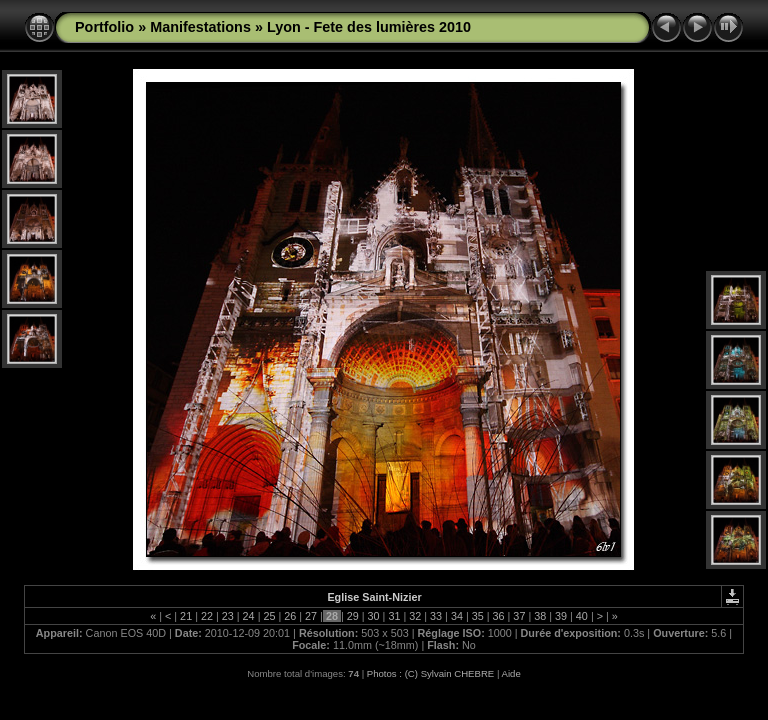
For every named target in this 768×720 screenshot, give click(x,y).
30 (374, 616)
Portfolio (104, 27)
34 (457, 616)
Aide (511, 673)
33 (436, 616)
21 (186, 616)
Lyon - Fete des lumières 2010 (369, 27)
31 (394, 616)
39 (561, 616)
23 (228, 616)
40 (582, 616)
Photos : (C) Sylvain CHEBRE (430, 673)
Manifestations (200, 27)
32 (415, 616)
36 (499, 616)
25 (269, 616)
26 (290, 616)
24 (249, 616)
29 (353, 616)
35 (478, 616)
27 (311, 616)
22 (207, 616)
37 (519, 616)
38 (540, 616)
